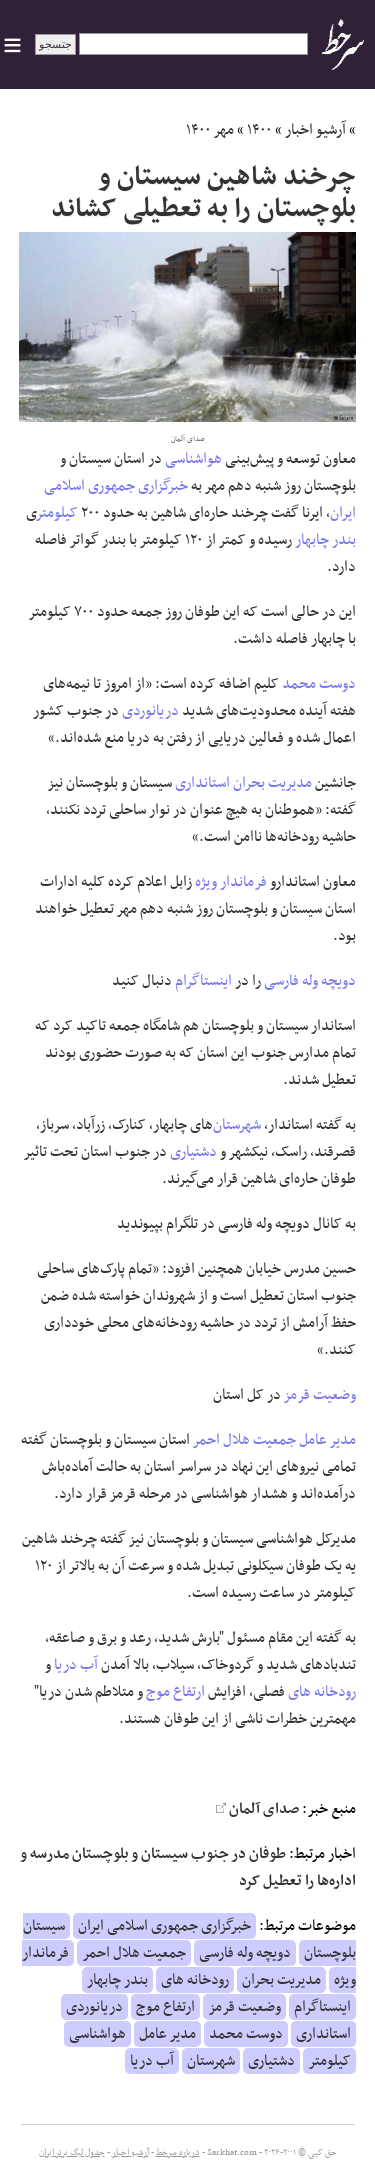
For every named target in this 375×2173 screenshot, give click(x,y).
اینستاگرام (203, 981)
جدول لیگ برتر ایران (72, 2153)
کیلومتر (57, 513)
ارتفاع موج (175, 1692)
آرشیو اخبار (315, 130)
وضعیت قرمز (320, 1395)
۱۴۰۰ (259, 130)
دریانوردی (150, 711)
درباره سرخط (178, 2153)
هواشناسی (193, 459)
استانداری (202, 783)
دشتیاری (193, 1152)
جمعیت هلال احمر (244, 1440)
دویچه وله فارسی (310, 981)
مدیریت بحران (272, 783)
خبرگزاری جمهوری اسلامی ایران (164, 1926)
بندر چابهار (325, 540)
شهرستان (237, 1125)
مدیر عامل (327, 1440)
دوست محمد (319, 684)
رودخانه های (322, 1692)
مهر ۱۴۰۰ (210, 130)
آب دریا (76, 1665)
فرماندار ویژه (231, 882)
